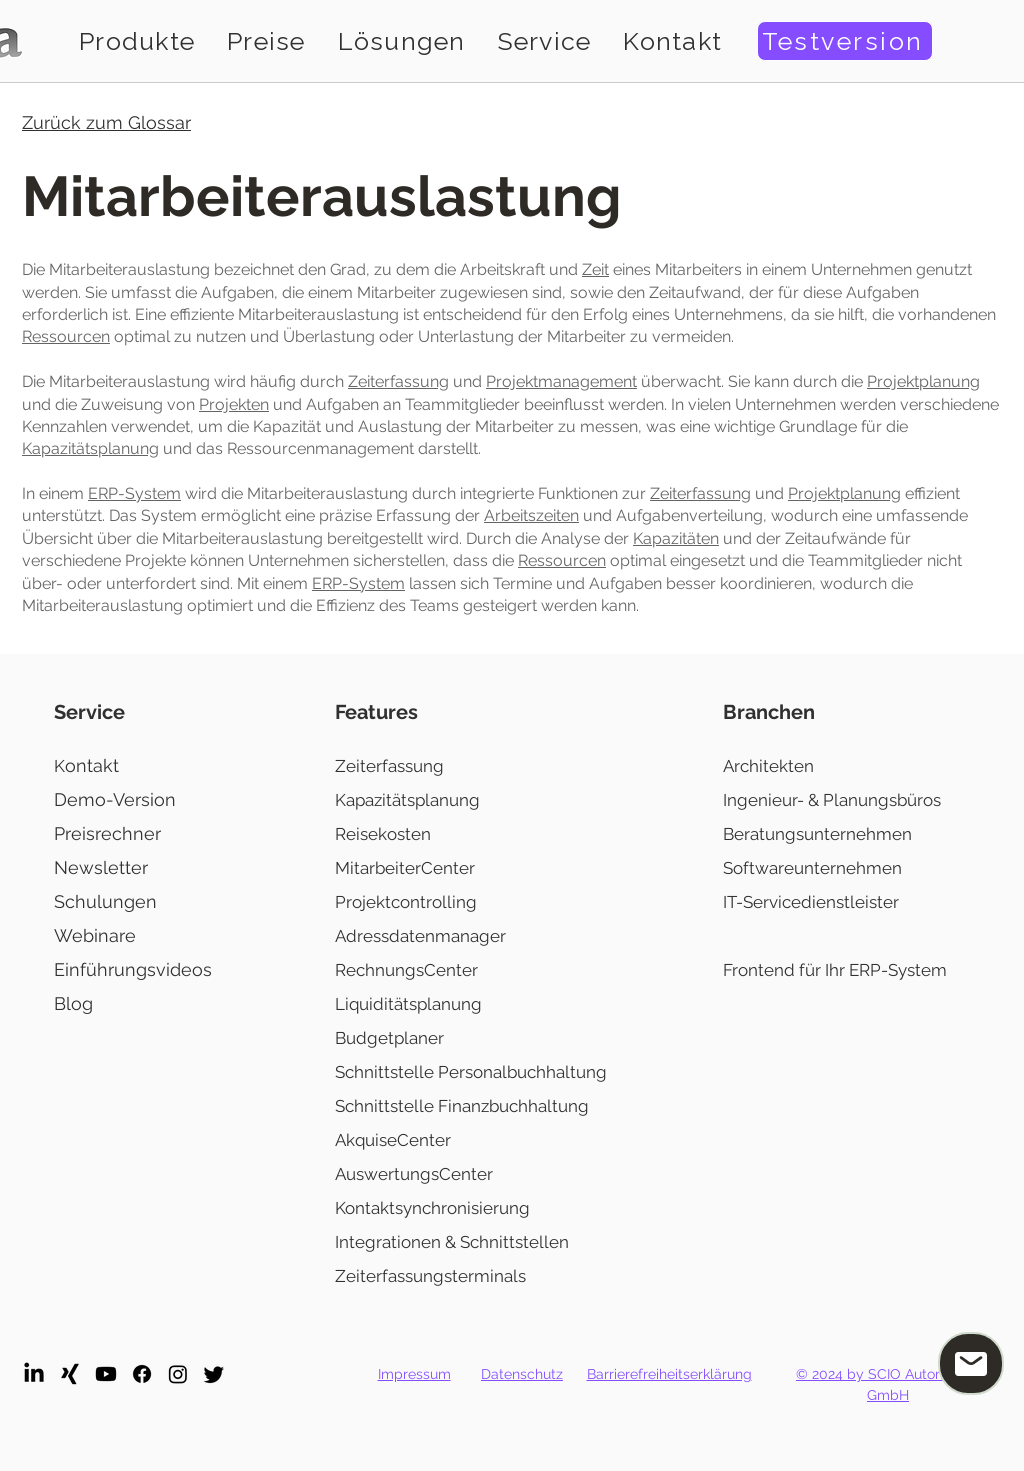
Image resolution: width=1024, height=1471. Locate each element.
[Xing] (70, 1374)
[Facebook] (142, 1374)
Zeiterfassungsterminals (430, 1276)
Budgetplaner (389, 1038)
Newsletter (101, 867)
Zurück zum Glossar (106, 122)
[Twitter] (214, 1374)
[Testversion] (845, 41)
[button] (137, 41)
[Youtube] (106, 1374)
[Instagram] (178, 1374)
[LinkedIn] (34, 1374)
